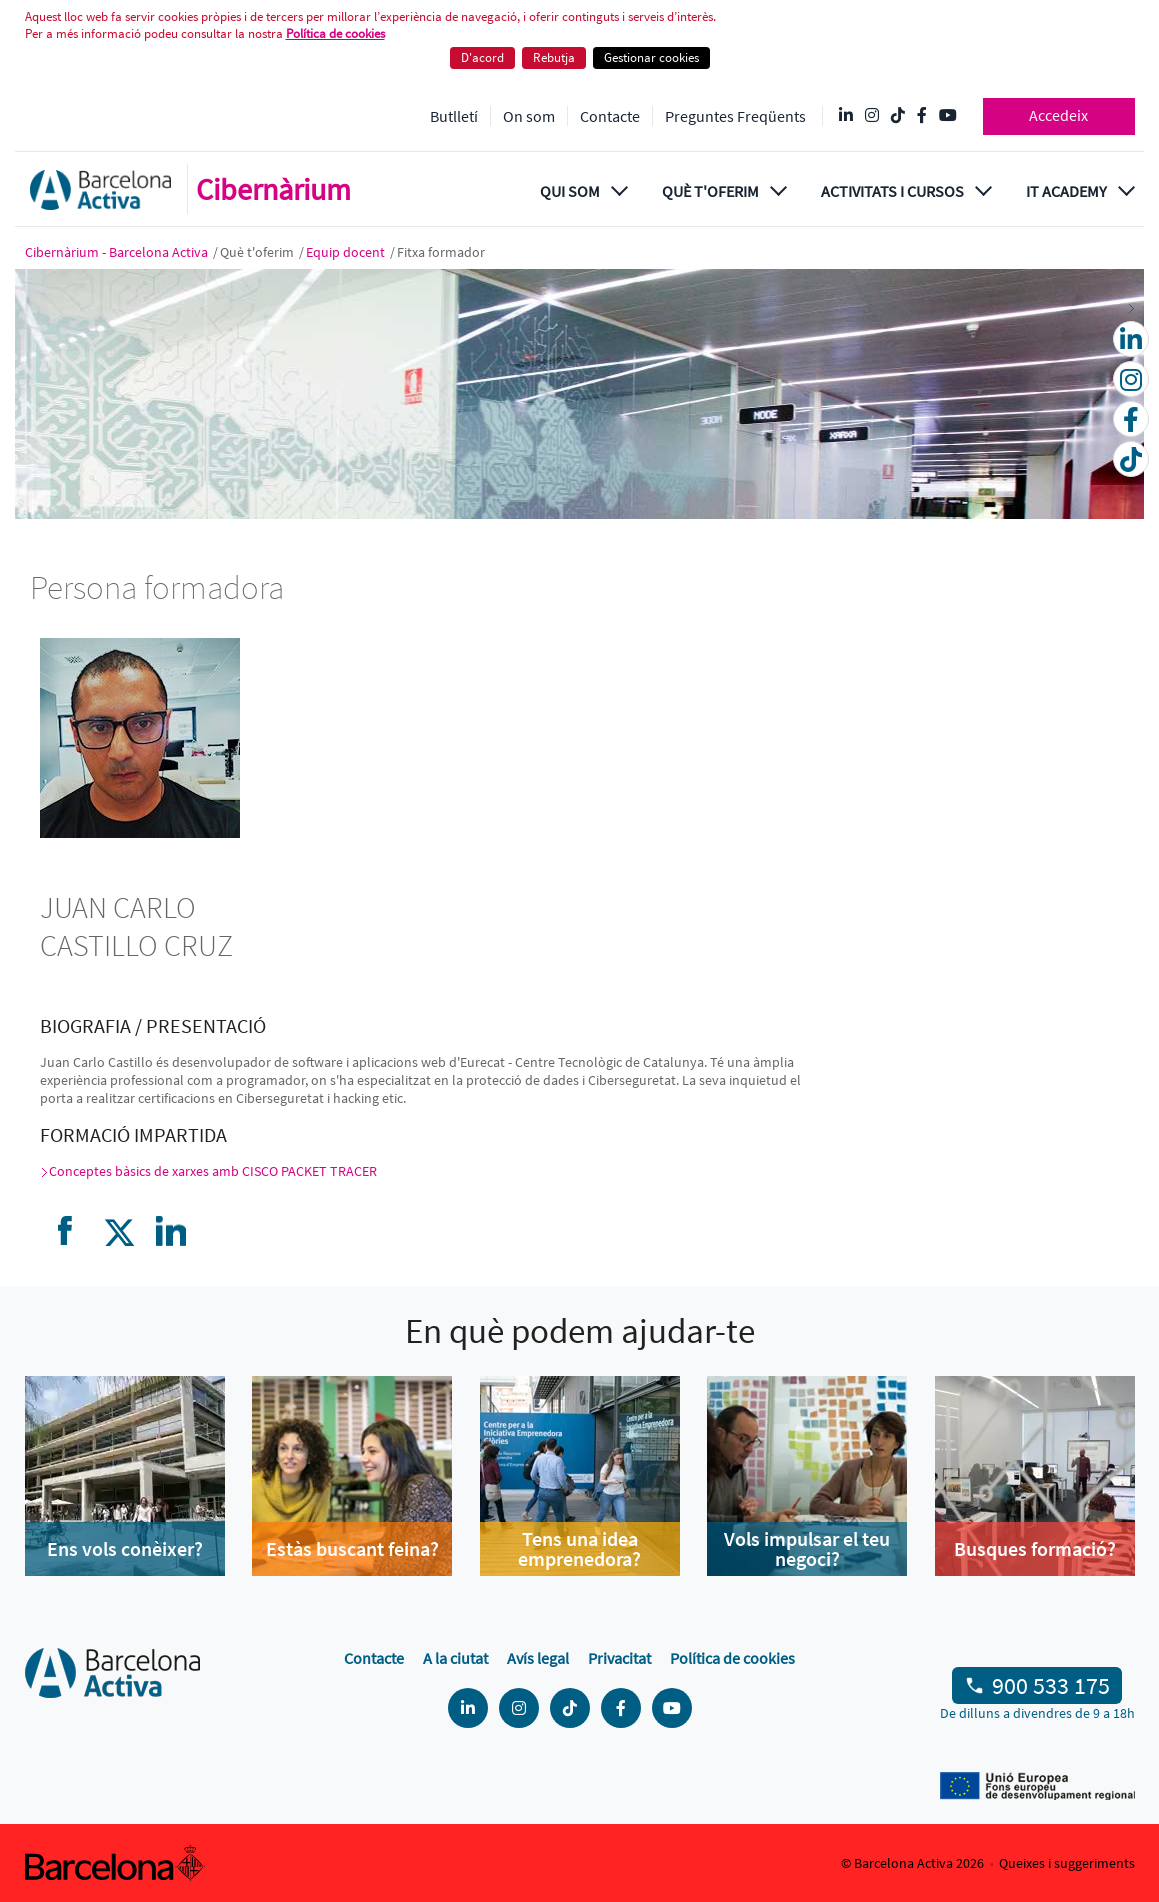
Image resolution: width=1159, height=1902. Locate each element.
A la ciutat (455, 1658)
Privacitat (619, 1658)
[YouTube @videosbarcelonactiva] (948, 116)
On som (529, 116)
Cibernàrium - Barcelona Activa (118, 252)
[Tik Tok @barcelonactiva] (898, 116)
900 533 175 (1051, 1685)
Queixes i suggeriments (1067, 1863)
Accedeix (1058, 115)
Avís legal (538, 1658)
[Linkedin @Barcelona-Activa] (846, 116)
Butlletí (454, 116)
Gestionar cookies (651, 57)
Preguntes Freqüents (735, 116)
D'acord (482, 57)
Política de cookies (335, 33)
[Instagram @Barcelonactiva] (872, 116)
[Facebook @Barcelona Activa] (922, 116)
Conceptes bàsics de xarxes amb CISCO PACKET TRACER (213, 1171)
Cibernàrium (273, 189)
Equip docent (347, 252)
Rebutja (554, 57)
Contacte (610, 116)
